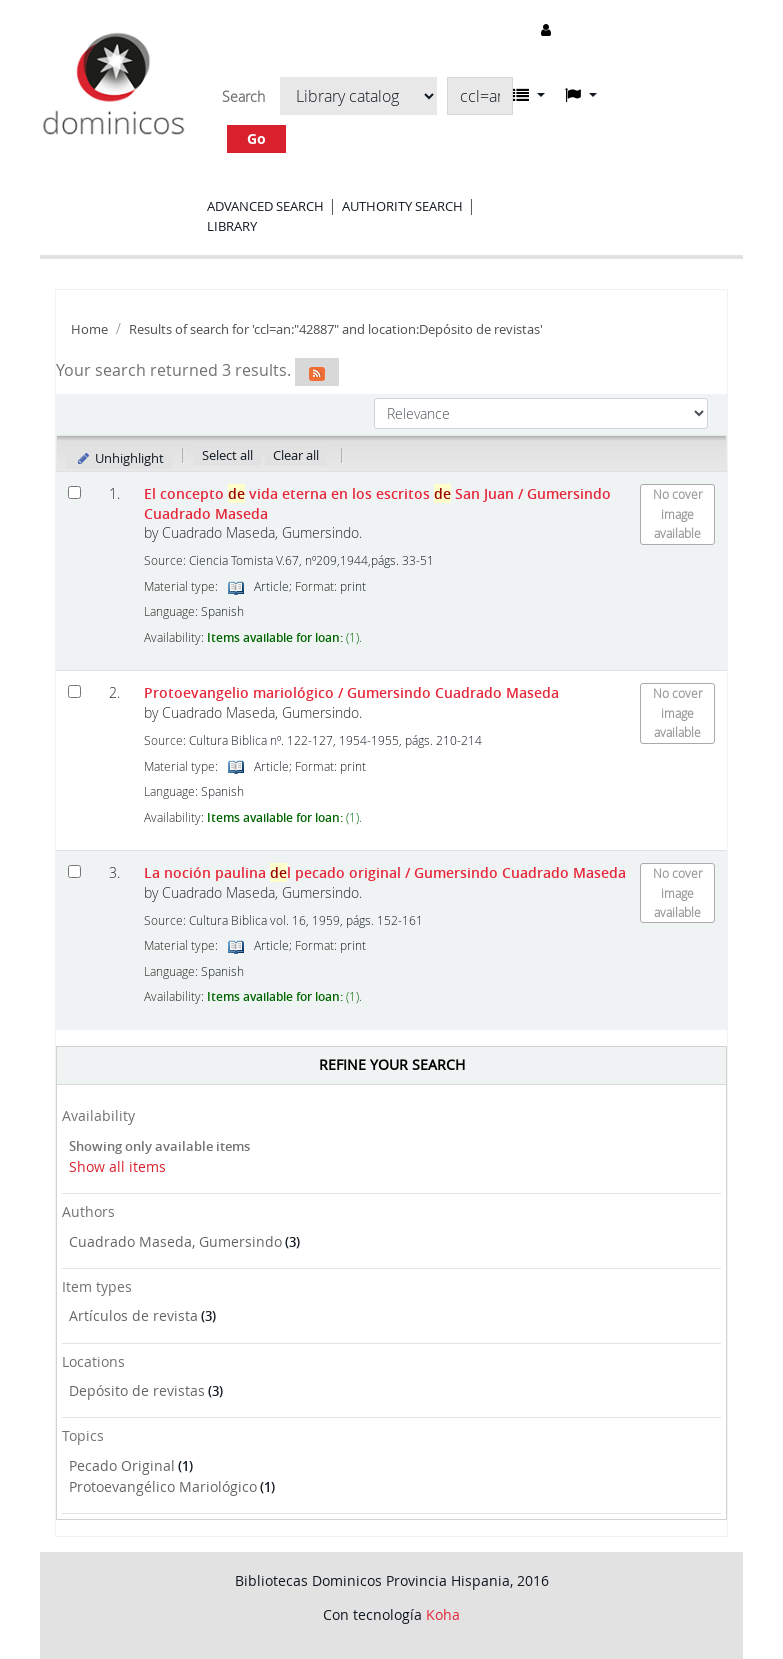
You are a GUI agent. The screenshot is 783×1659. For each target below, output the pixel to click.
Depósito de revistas (137, 1390)
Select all (227, 455)
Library (232, 226)
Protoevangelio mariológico (351, 692)
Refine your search (392, 1064)
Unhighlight (119, 458)
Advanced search (265, 206)
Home (89, 329)
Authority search (402, 206)
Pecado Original (122, 1465)
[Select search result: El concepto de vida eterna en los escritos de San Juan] (74, 492)
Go (256, 138)
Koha (443, 1614)
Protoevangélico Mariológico (163, 1486)
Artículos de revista (133, 1315)
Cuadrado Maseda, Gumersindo (175, 1241)
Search (243, 97)
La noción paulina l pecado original (385, 872)
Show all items (117, 1166)
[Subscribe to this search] (317, 372)
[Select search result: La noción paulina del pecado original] (74, 871)
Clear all (296, 455)
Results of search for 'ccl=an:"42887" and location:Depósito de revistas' (336, 329)
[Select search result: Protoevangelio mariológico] (74, 691)
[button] (529, 95)
